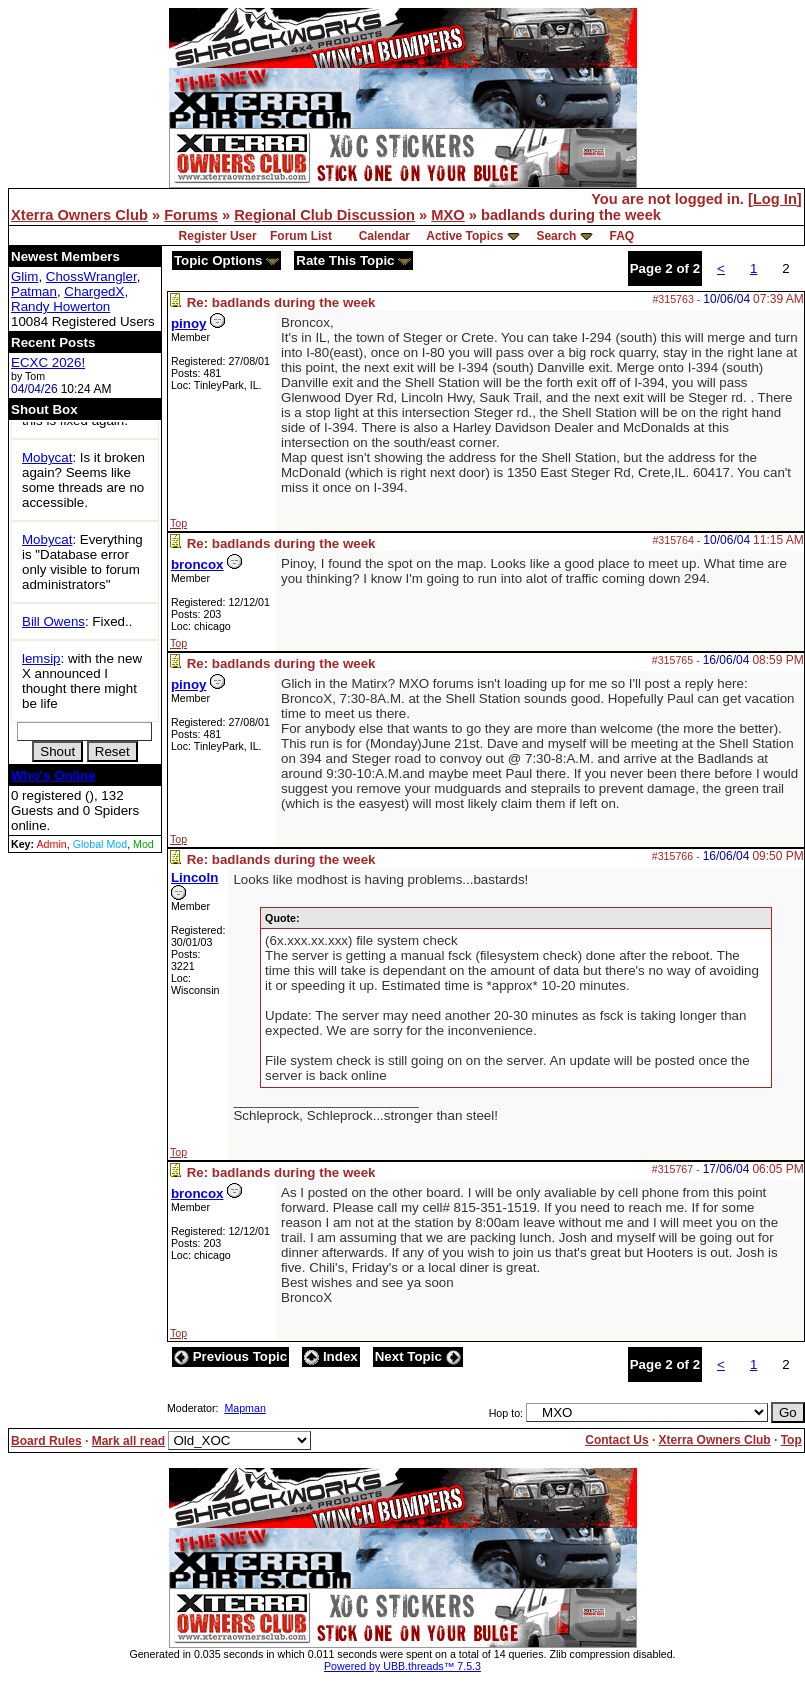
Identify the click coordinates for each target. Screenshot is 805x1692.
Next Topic (418, 1356)
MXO (447, 215)
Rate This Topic (353, 260)
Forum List (301, 236)
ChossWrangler (91, 276)
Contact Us (616, 1440)
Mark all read (128, 1441)
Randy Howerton (60, 306)
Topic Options (226, 260)
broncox (197, 564)
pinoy (189, 323)
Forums (191, 215)
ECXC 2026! (48, 362)
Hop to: (506, 1413)
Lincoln (194, 877)
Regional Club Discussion (324, 215)
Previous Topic (230, 1356)
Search (556, 236)
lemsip (41, 658)
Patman (34, 291)
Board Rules (46, 1441)
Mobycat (47, 457)
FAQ (621, 236)
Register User (218, 236)
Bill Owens (53, 621)
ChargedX (94, 291)
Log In (775, 199)
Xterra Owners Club (79, 215)
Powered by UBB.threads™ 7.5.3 (402, 1666)
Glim (24, 276)
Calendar (384, 236)
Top (178, 523)
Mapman (244, 1408)
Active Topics (464, 236)
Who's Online (53, 775)
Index (331, 1356)
